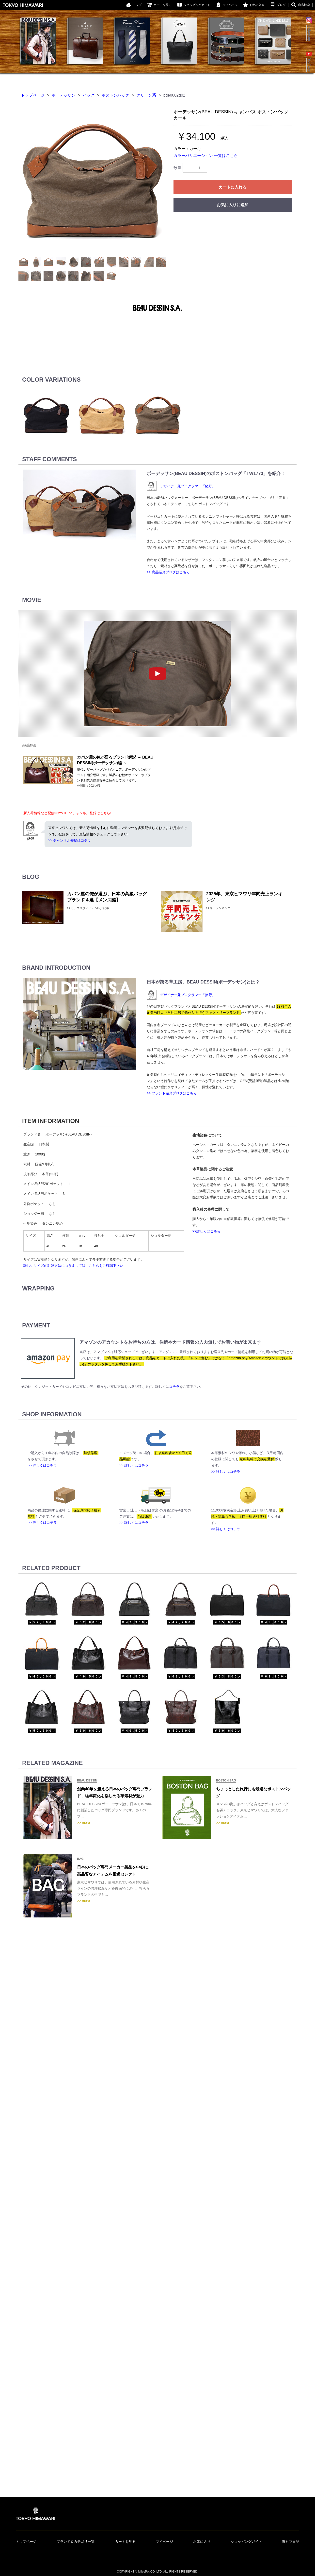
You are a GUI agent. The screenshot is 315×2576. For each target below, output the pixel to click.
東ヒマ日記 (290, 2541)
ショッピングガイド (197, 5)
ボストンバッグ (115, 149)
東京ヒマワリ (22, 5)
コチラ (174, 1895)
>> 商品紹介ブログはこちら (168, 1048)
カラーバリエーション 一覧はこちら (205, 209)
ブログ (281, 5)
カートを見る (163, 5)
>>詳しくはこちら (206, 1707)
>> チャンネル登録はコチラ (69, 1316)
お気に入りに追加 (232, 258)
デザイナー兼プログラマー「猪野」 (187, 962)
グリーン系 (146, 149)
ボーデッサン (63, 149)
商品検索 (304, 5)
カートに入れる (232, 241)
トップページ (33, 149)
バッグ (88, 149)
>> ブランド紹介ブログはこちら (171, 1569)
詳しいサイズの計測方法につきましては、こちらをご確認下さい (73, 1741)
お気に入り (257, 5)
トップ (137, 5)
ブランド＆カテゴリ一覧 (75, 2541)
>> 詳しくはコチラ (42, 1973)
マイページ (230, 5)
